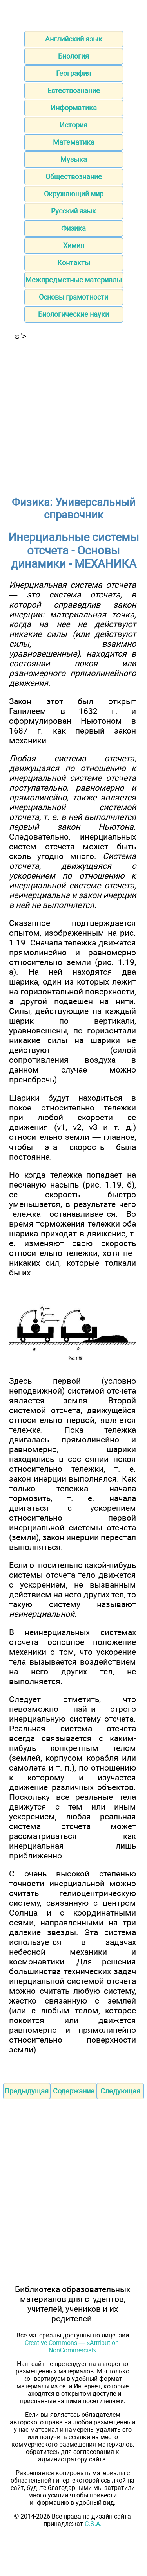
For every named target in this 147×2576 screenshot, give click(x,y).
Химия (73, 245)
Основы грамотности (73, 297)
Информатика (74, 108)
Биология (73, 56)
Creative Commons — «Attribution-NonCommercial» (73, 2346)
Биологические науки (73, 314)
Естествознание (73, 90)
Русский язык (73, 211)
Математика (73, 142)
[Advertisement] (73, 414)
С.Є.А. (93, 2524)
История (73, 125)
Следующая (120, 2091)
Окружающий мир (73, 194)
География (73, 73)
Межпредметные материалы (73, 280)
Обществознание (73, 176)
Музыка (73, 159)
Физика (73, 228)
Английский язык (73, 39)
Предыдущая (26, 2091)
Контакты (73, 262)
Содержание (73, 2091)
